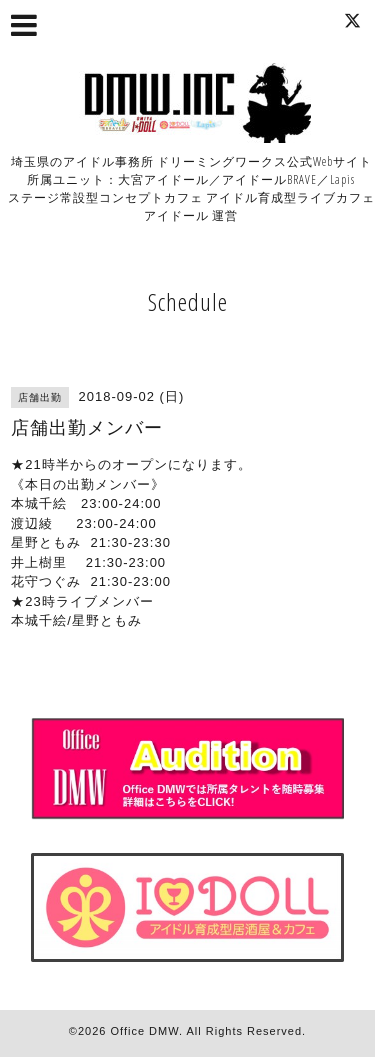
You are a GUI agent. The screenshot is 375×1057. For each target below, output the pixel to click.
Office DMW (145, 1031)
